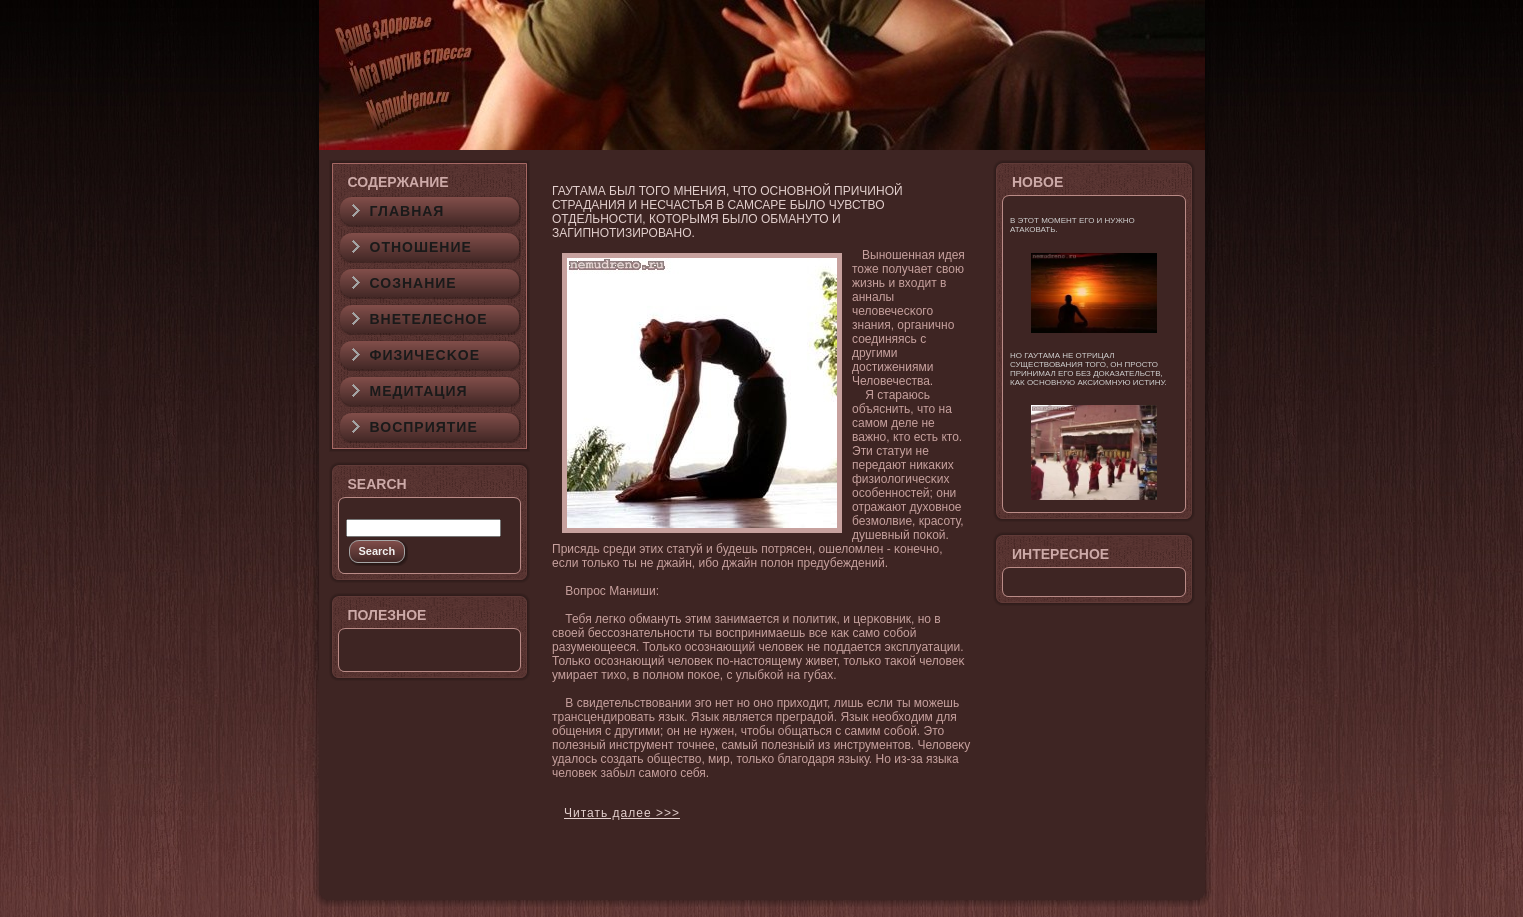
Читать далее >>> (622, 813)
